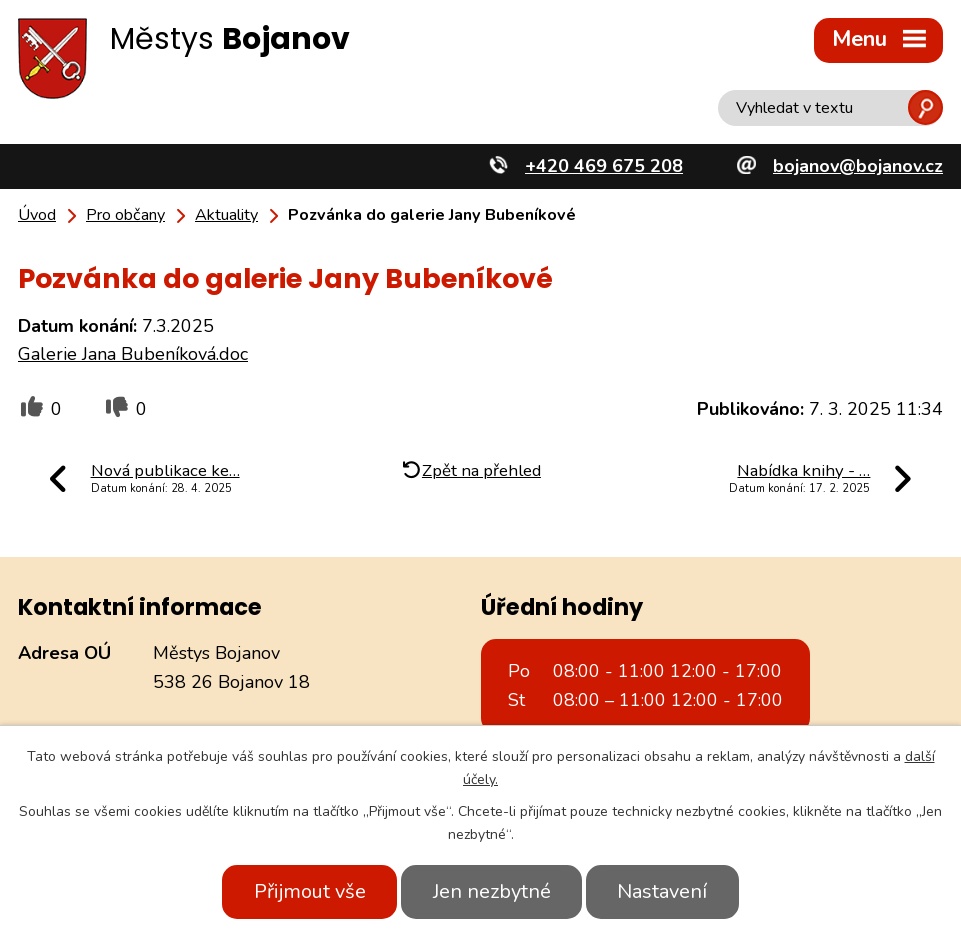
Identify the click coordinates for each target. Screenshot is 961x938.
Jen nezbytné (492, 891)
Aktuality (226, 215)
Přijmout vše (309, 891)
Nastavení (664, 891)
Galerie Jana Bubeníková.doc (133, 354)
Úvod (37, 215)
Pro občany (125, 215)
